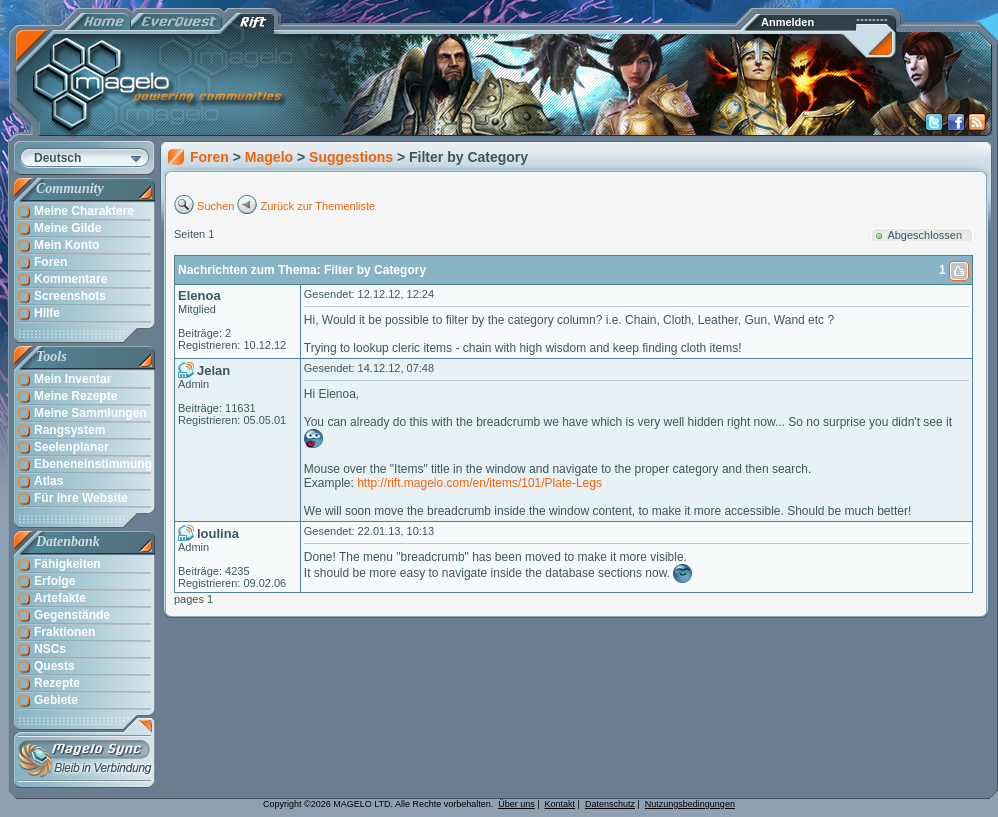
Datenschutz (610, 804)
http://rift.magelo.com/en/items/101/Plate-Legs (479, 483)
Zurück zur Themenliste (318, 206)
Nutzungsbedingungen (690, 804)
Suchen (215, 206)
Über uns (516, 804)
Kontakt (560, 804)
